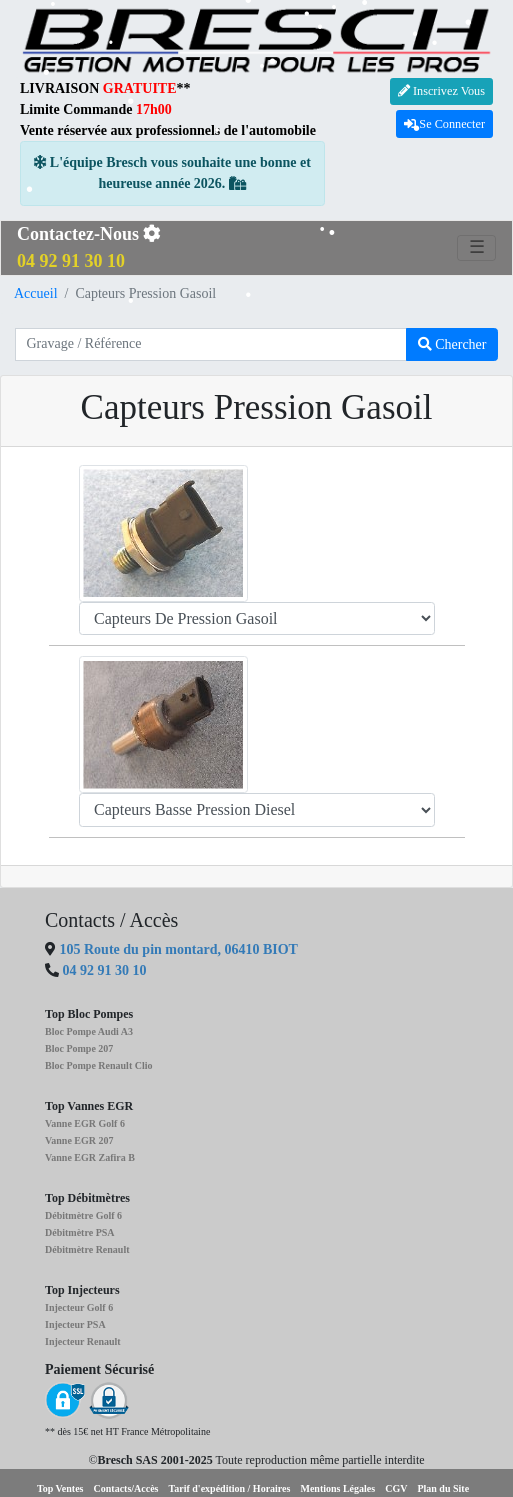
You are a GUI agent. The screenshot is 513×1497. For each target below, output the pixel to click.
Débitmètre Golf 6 (83, 1215)
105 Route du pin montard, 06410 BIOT (177, 949)
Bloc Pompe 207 (79, 1048)
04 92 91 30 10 (105, 970)
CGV (396, 1488)
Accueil (36, 293)
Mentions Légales (337, 1488)
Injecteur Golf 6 (79, 1307)
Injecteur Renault (83, 1341)
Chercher (452, 344)
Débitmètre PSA (80, 1232)
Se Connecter (444, 124)
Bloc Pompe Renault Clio (99, 1065)
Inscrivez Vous (441, 91)
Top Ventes (60, 1488)
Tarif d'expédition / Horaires (230, 1488)
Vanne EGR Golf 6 (85, 1123)
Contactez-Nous (89, 247)
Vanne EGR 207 (79, 1140)
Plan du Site (443, 1488)
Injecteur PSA (75, 1324)
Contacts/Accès (126, 1488)
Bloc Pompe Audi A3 (89, 1031)
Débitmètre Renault (87, 1249)
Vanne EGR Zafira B (90, 1157)
